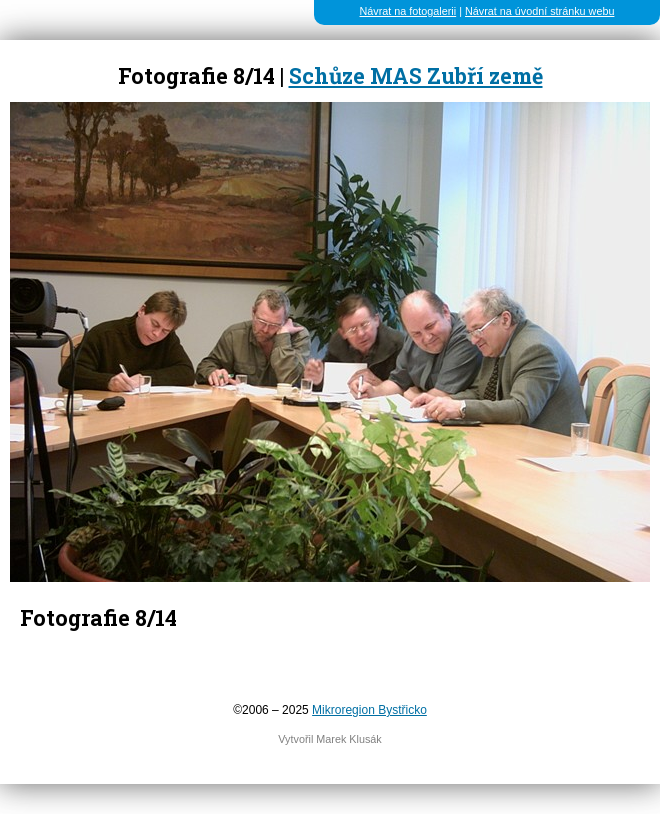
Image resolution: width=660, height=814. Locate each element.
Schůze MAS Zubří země (416, 75)
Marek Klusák (348, 739)
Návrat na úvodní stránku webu (539, 11)
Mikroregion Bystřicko (369, 710)
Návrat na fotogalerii (408, 11)
